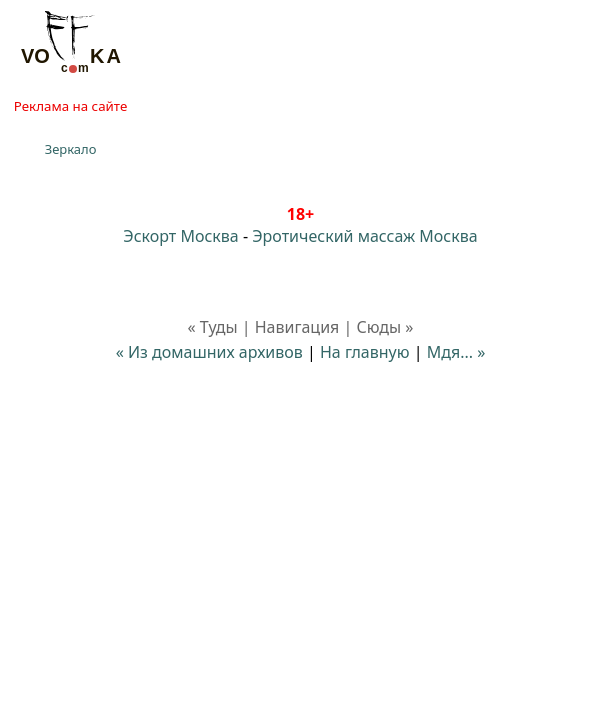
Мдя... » (456, 352)
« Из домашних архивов (209, 352)
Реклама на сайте (70, 106)
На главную (365, 352)
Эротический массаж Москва (364, 236)
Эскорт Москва (180, 236)
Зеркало (71, 149)
